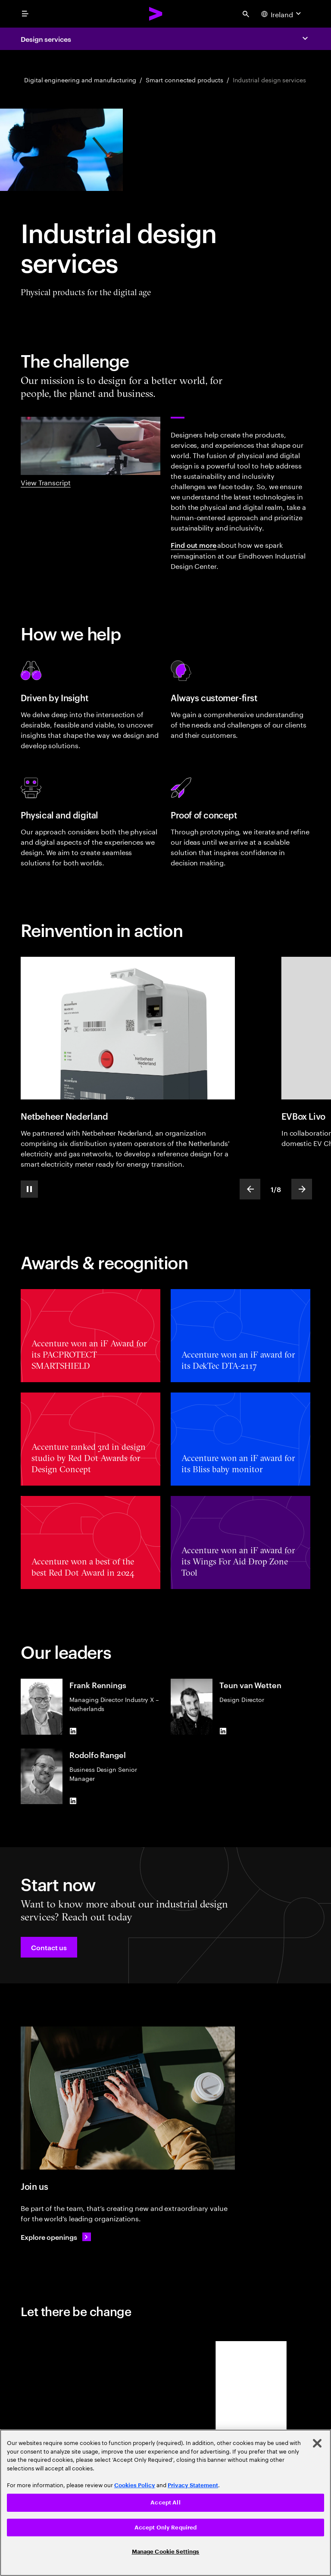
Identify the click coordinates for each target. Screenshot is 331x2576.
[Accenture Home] (156, 13)
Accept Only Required (165, 2527)
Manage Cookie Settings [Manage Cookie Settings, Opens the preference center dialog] (166, 2551)
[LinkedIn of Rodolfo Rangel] (72, 1800)
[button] (49, 1947)
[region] (165, 2502)
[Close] (317, 2443)
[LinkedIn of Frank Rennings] (72, 1731)
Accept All (165, 2502)
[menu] (25, 13)
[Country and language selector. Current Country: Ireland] (282, 13)
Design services (46, 39)
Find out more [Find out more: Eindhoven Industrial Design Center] (193, 545)
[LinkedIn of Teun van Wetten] (222, 1731)
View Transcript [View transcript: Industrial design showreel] (46, 482)
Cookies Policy (134, 2485)
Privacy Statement (193, 2485)
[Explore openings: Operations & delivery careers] (56, 2236)
